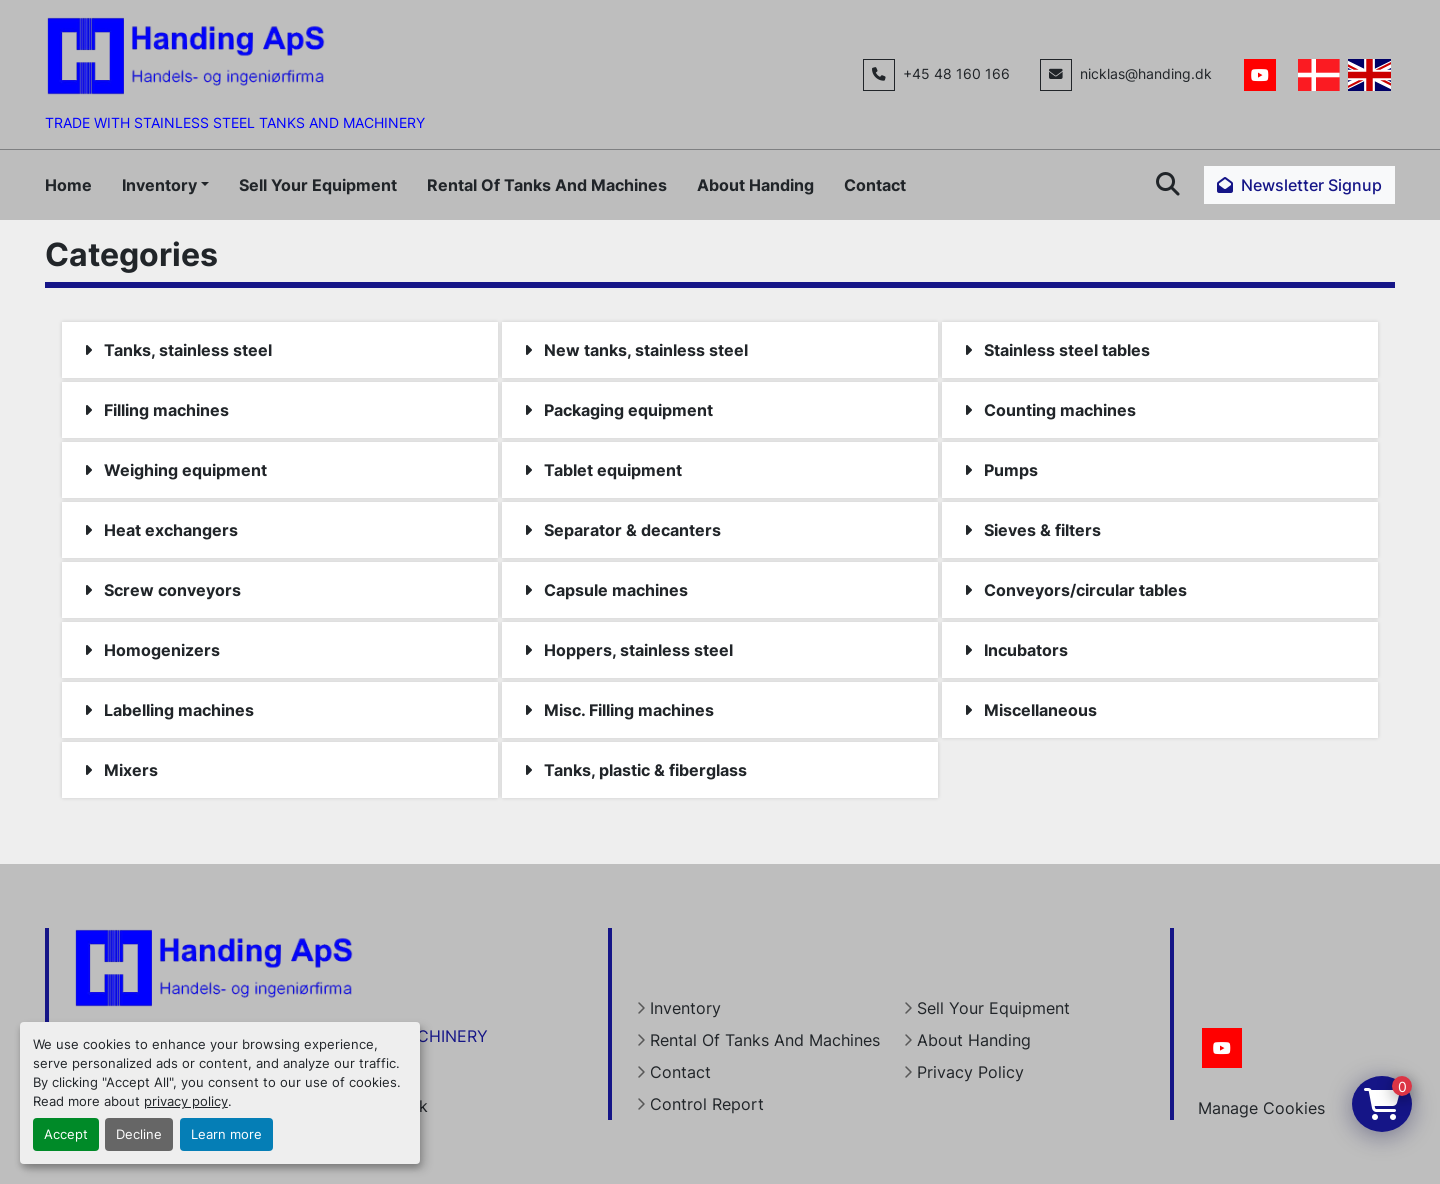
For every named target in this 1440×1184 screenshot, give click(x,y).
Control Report (707, 1104)
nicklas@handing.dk (1146, 74)
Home (68, 185)
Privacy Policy (970, 1072)
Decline (139, 1134)
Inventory (159, 185)
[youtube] (1260, 75)
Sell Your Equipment (318, 185)
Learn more (226, 1134)
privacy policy (186, 1101)
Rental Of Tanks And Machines (547, 185)
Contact (875, 185)
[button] (165, 185)
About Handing (755, 185)
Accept (66, 1134)
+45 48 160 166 (956, 74)
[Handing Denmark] (214, 967)
